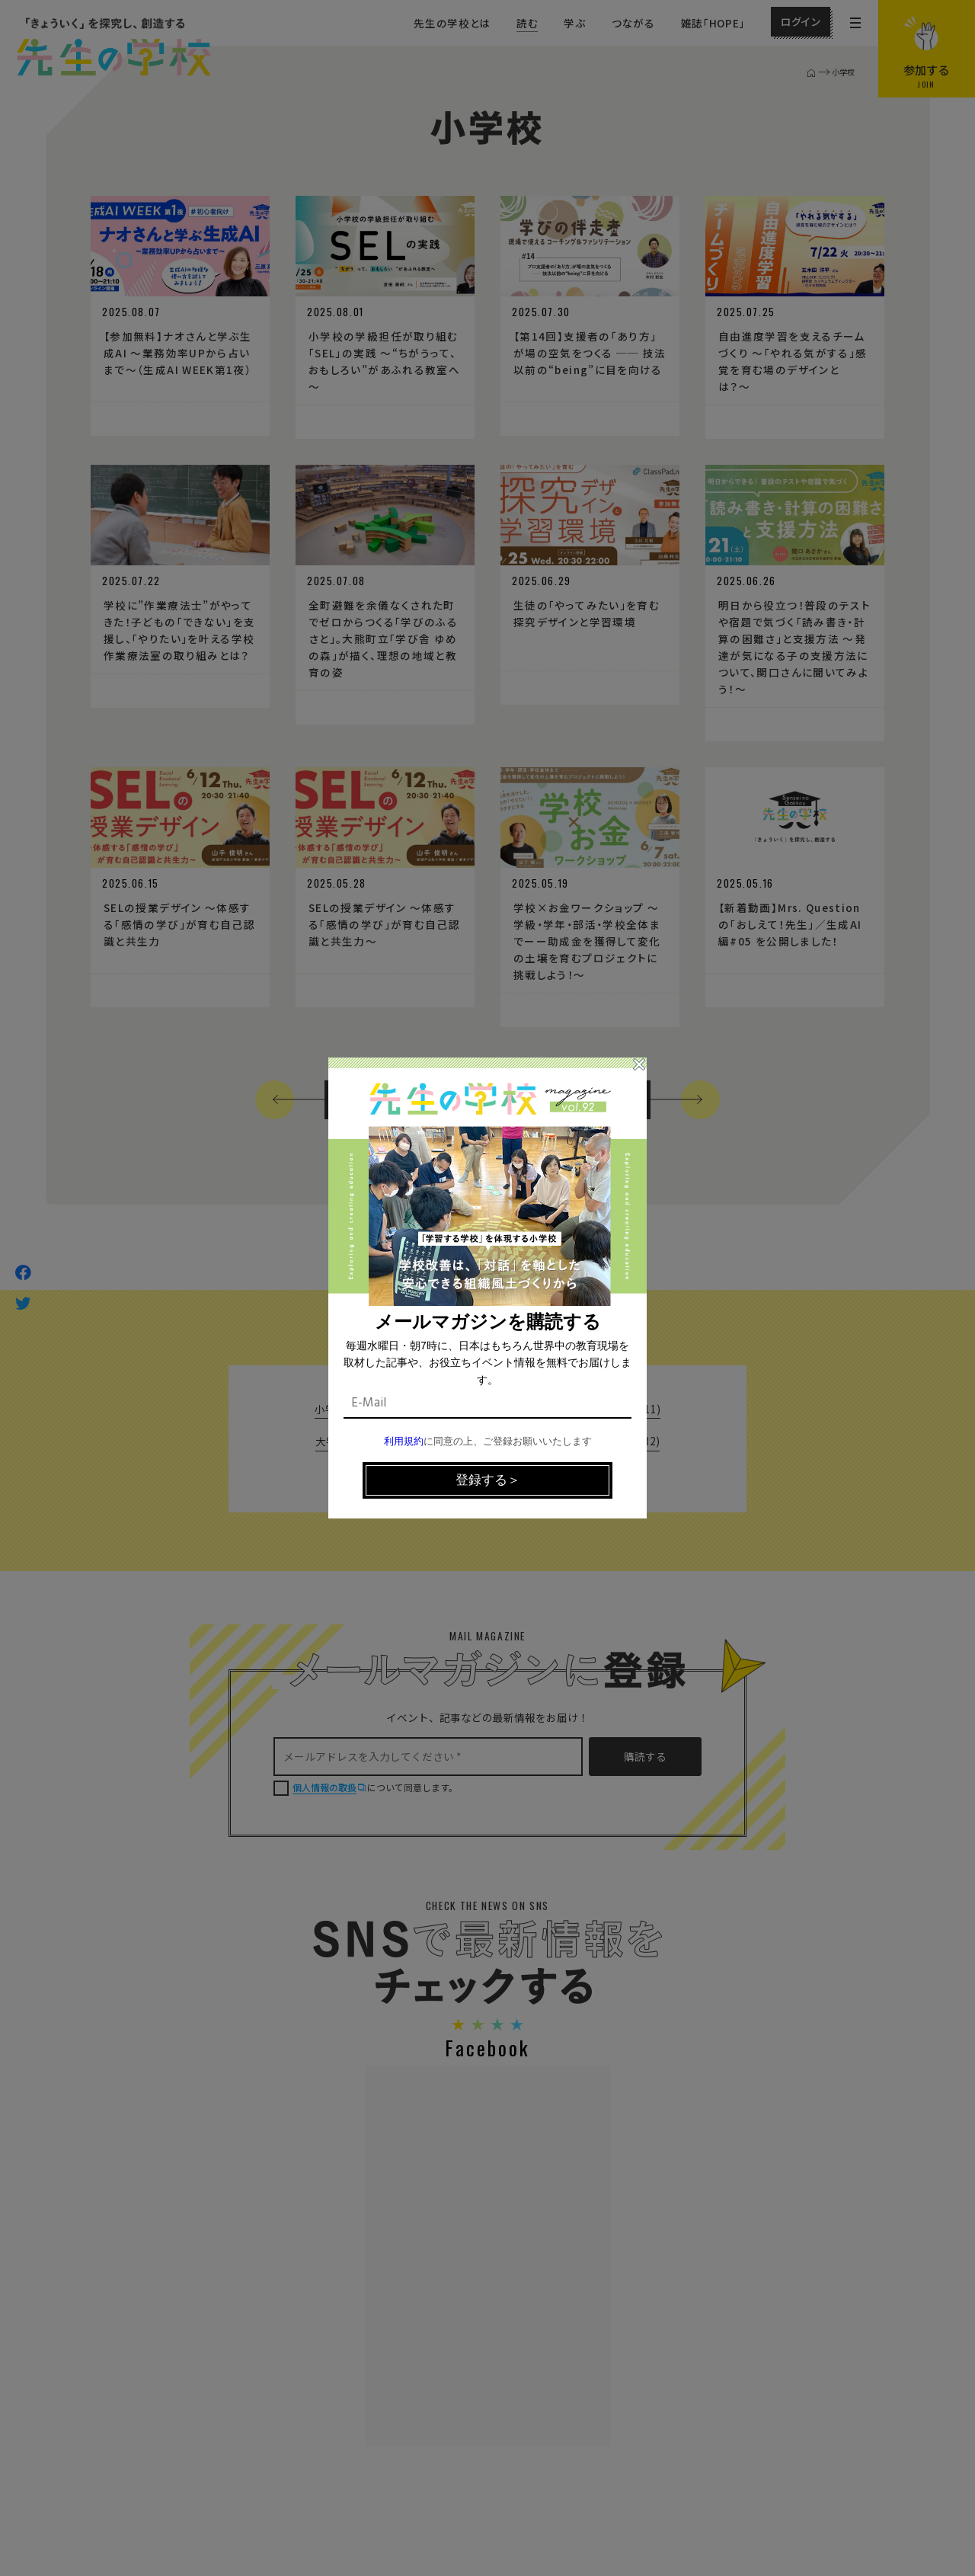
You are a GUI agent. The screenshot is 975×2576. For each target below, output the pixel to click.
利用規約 (404, 1442)
